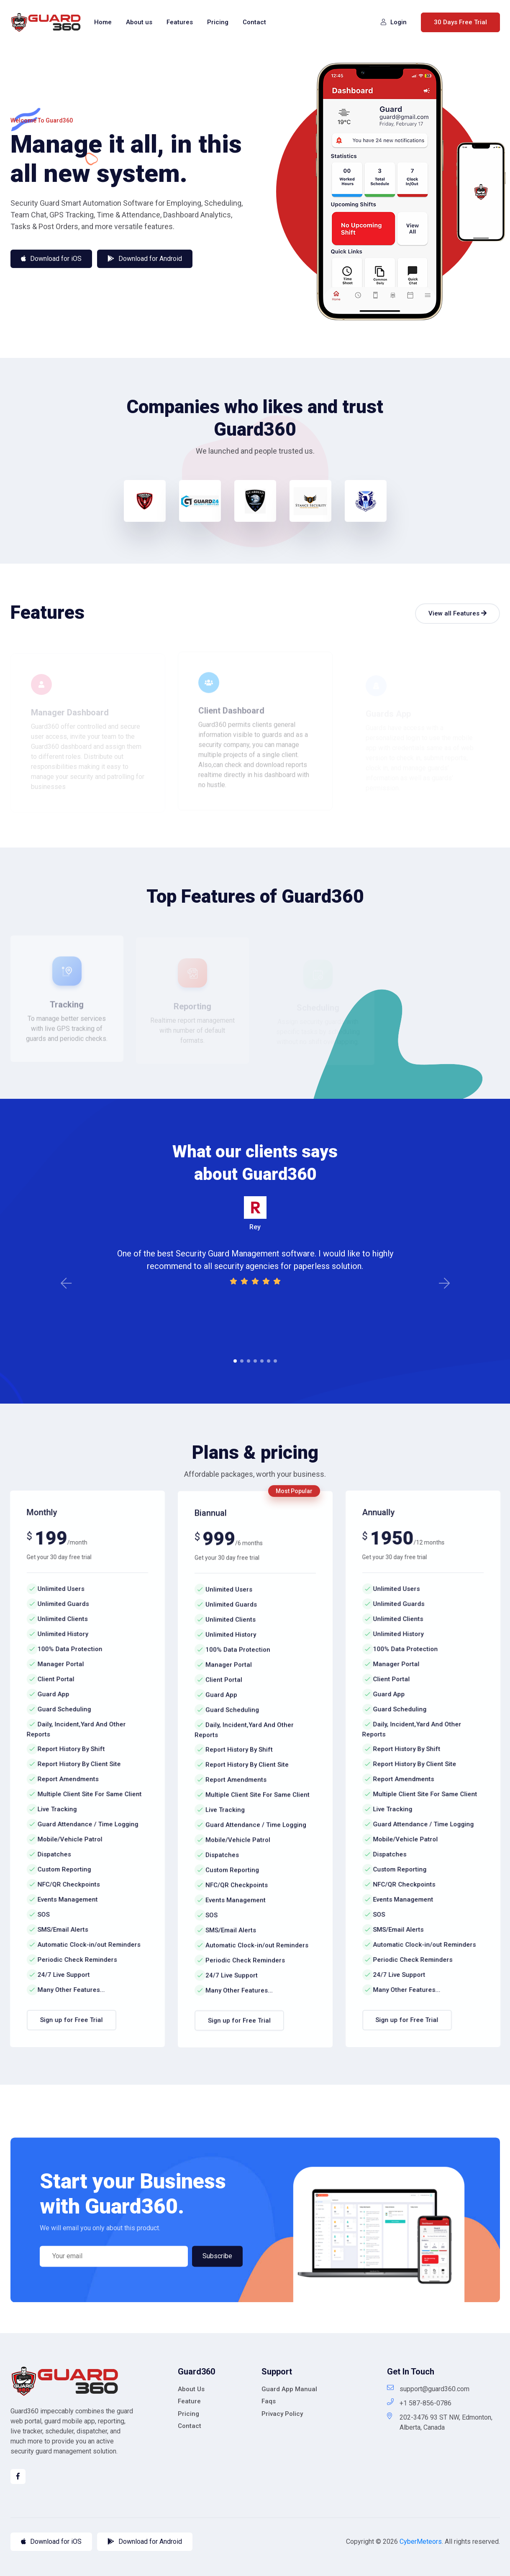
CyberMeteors (421, 2541)
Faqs (268, 2401)
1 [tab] (235, 1361)
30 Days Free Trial (460, 22)
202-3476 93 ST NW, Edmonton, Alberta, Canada (439, 2422)
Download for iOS (51, 2541)
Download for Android (145, 2541)
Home (103, 22)
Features (180, 22)
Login (394, 22)
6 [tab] (268, 1361)
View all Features (457, 613)
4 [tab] (255, 1361)
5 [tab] (262, 1361)
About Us (191, 2389)
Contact (254, 22)
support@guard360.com (428, 2388)
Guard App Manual (289, 2389)
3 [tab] (248, 1361)
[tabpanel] (255, 1241)
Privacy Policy (282, 2414)
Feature (189, 2401)
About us (139, 22)
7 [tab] (275, 1361)
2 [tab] (241, 1361)
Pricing (217, 22)
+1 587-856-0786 (419, 2402)
